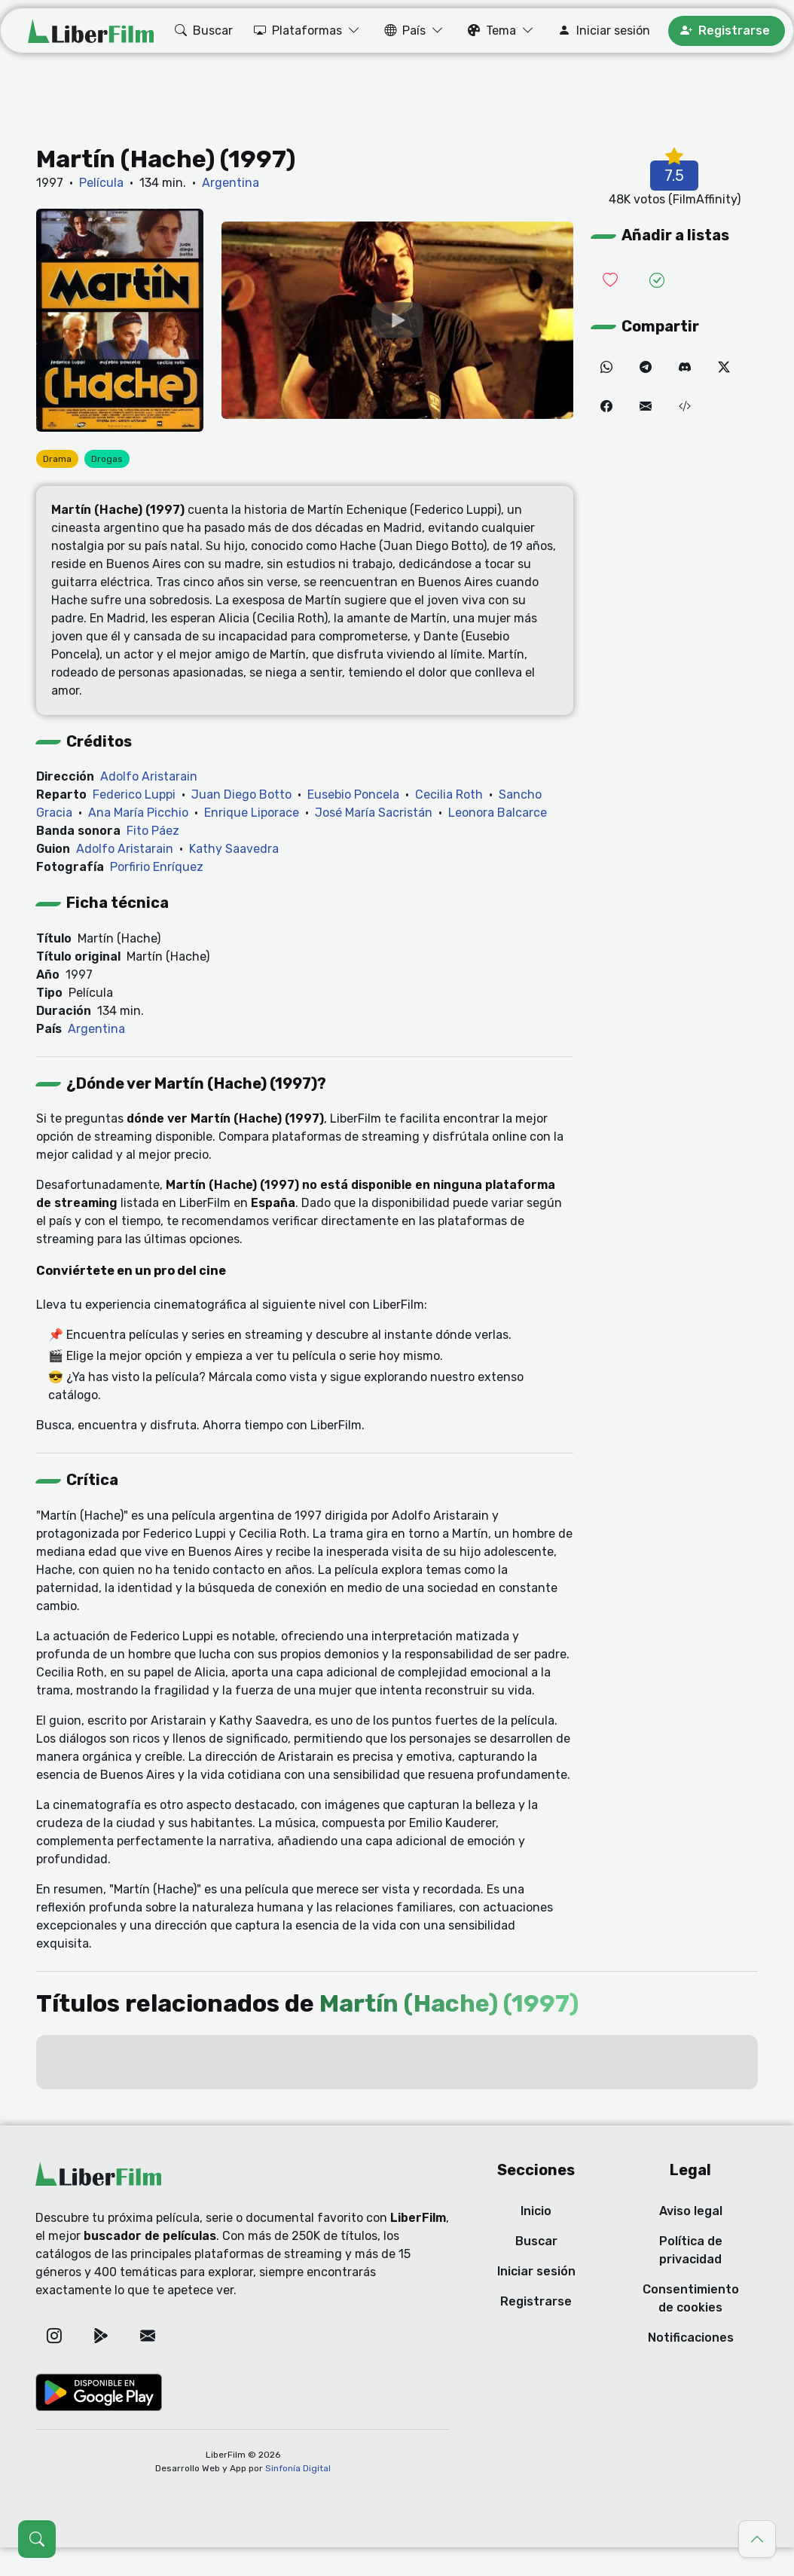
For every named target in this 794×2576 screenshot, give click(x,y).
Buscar (536, 2241)
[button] (202, 31)
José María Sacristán (373, 812)
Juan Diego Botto (241, 794)
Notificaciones (691, 2337)
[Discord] (685, 368)
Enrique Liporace (251, 812)
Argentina (230, 183)
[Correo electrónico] (646, 407)
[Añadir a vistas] (657, 281)
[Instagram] (54, 2336)
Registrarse (536, 2301)
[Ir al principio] (757, 2539)
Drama (57, 459)
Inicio (536, 2211)
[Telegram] (646, 368)
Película (101, 183)
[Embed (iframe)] (685, 407)
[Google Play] (101, 2336)
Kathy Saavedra (234, 849)
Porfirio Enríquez (156, 867)
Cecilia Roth (449, 794)
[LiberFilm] (91, 31)
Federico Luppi (134, 794)
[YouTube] (397, 321)
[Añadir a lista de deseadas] (610, 281)
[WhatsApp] (606, 368)
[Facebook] (606, 407)
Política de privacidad (690, 2250)
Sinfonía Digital (298, 2468)
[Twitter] (724, 368)
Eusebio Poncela (353, 794)
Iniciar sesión (536, 2271)
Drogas (107, 459)
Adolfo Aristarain (148, 776)
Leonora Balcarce (497, 812)
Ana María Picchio (138, 812)
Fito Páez (153, 831)
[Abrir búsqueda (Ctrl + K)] (37, 2539)
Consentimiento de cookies (691, 2298)
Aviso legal (690, 2211)
